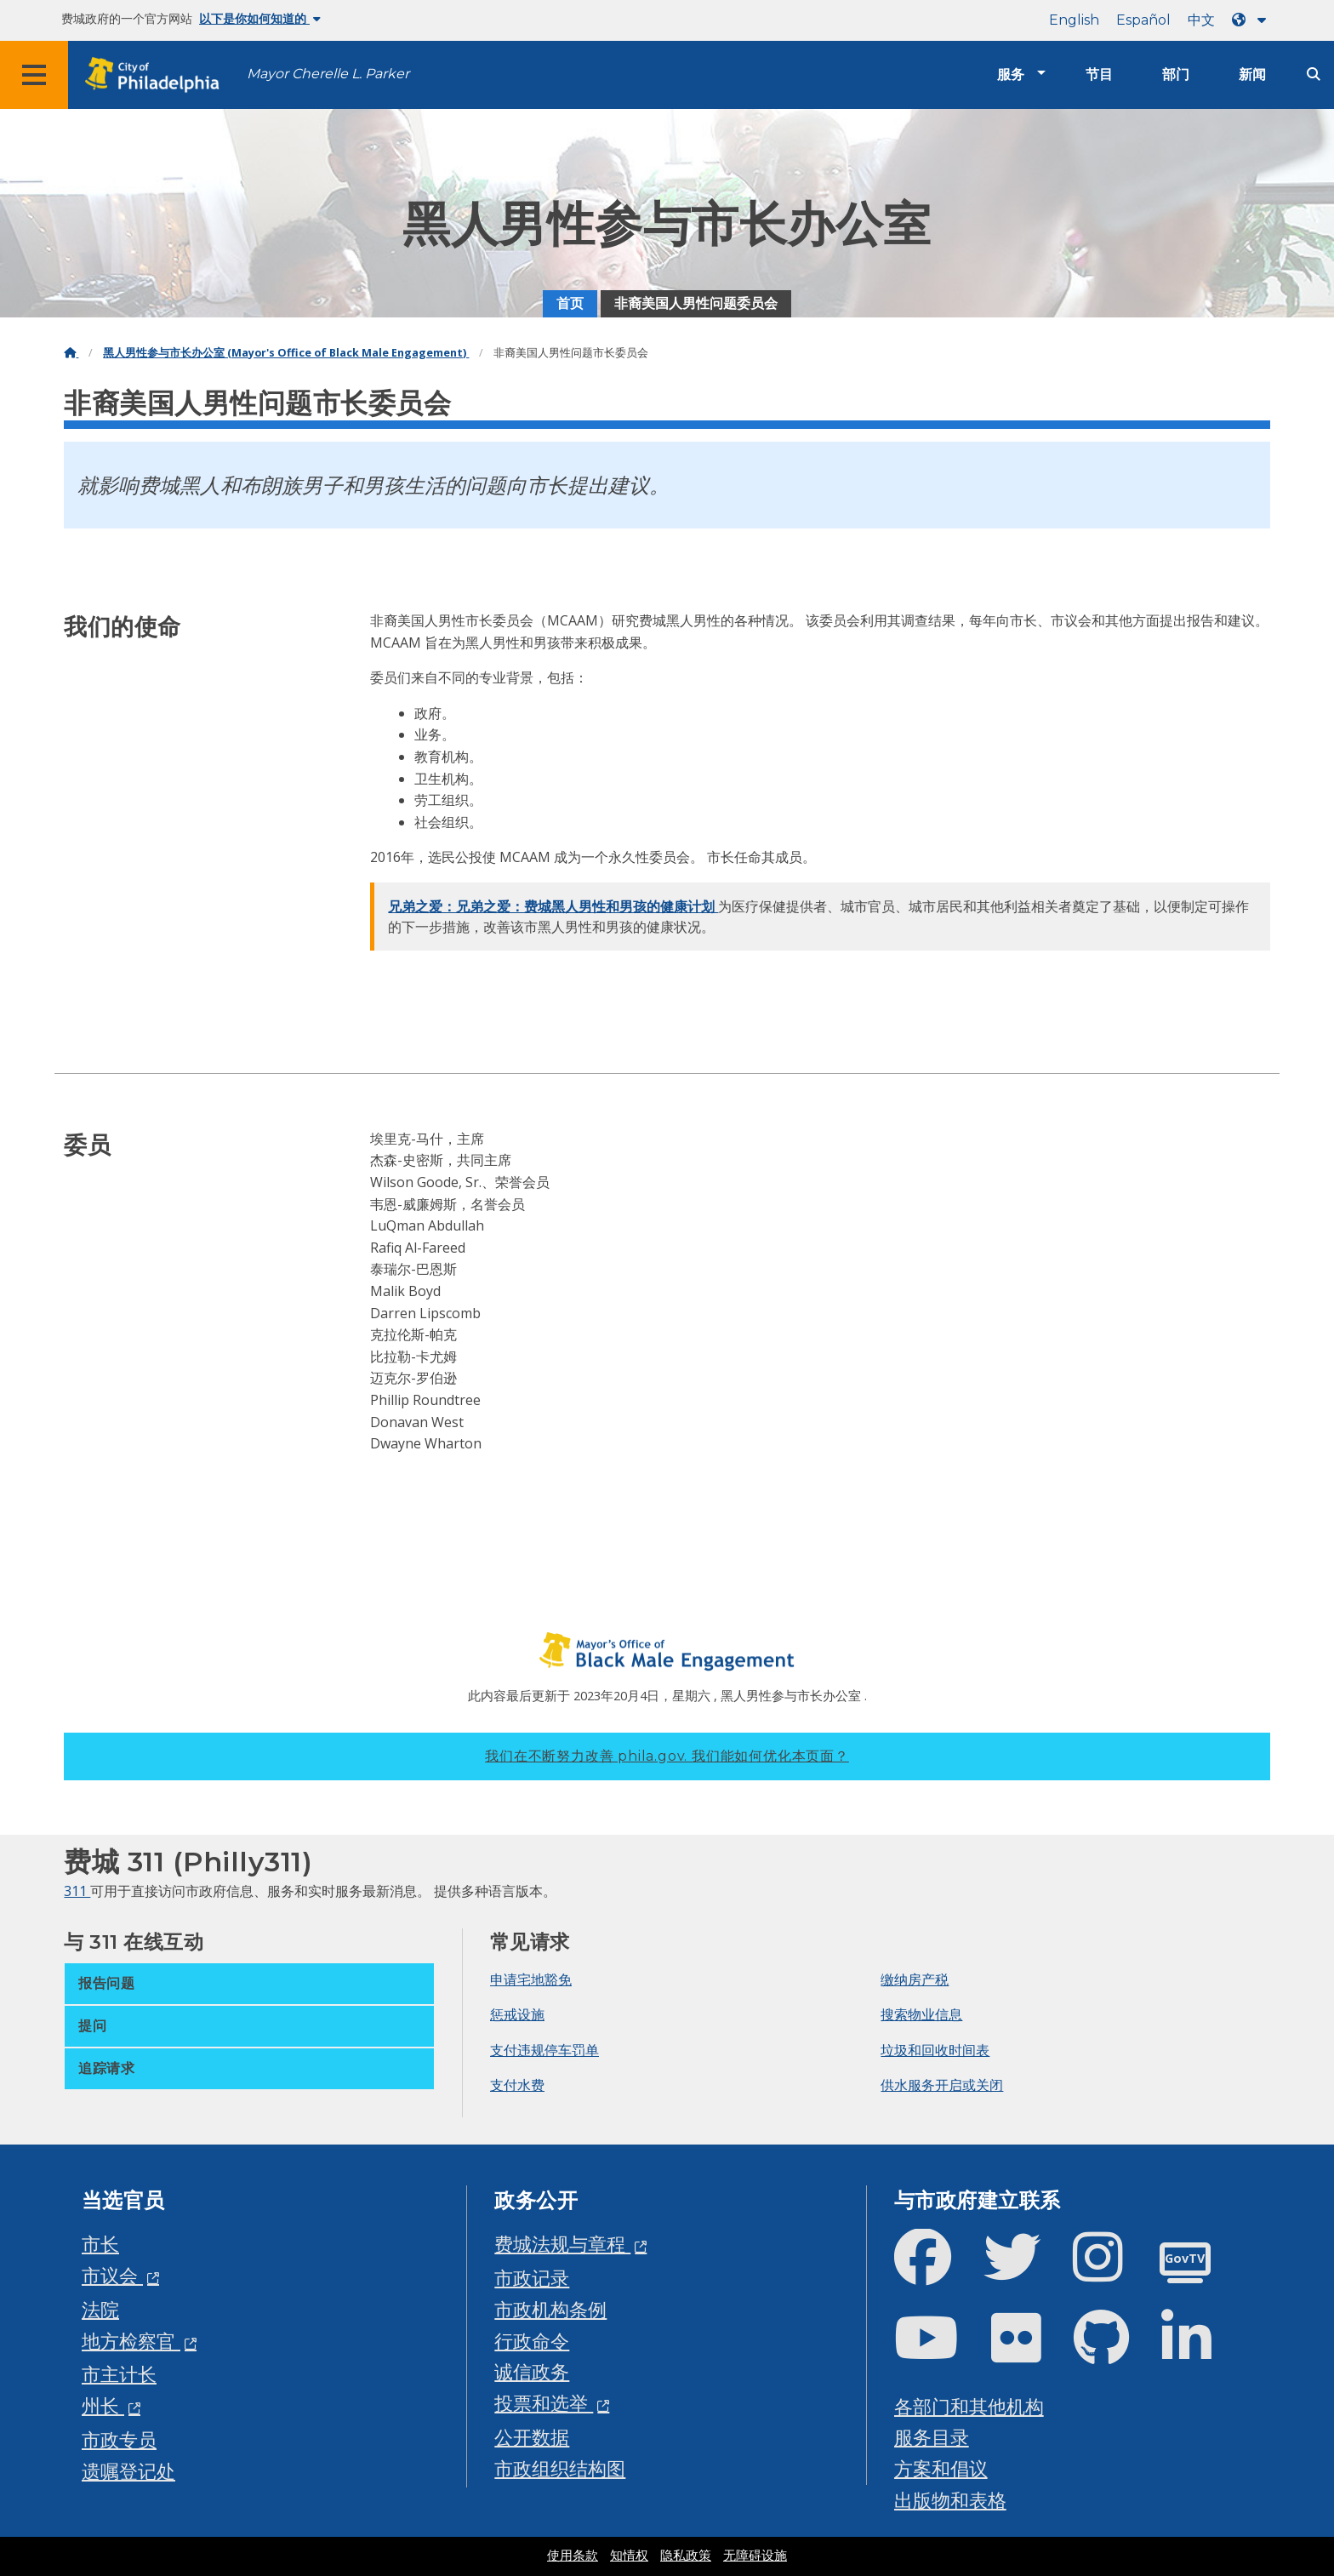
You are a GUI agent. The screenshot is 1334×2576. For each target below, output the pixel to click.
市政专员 (119, 2439)
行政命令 (531, 2341)
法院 (100, 2309)
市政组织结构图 (559, 2468)
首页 (570, 303)
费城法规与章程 (562, 2243)
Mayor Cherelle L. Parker (328, 74)
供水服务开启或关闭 (942, 2085)
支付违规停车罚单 (544, 2050)
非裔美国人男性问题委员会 (696, 303)
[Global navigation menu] (34, 75)
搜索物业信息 (921, 2014)
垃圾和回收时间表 (935, 2050)
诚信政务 (531, 2371)
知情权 (629, 2555)
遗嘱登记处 (128, 2471)
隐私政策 (685, 2555)
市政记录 (531, 2278)
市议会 (112, 2275)
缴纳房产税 (915, 1979)
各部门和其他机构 (969, 2406)
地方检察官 (131, 2341)
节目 (1099, 74)
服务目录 (931, 2437)
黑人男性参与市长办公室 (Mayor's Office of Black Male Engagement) (286, 353)
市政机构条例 (550, 2309)
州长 (103, 2405)
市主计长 (119, 2374)
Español (1143, 20)
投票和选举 (543, 2403)
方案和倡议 (941, 2468)
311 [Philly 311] (77, 1891)
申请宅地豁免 (531, 1979)
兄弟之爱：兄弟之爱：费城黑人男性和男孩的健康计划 (553, 906)
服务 (1010, 74)
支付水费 (517, 2085)
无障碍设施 (755, 2555)
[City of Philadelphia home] (157, 75)
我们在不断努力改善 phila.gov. (667, 1756)
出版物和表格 (950, 2500)
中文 (1201, 20)
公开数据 (531, 2437)
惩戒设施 (517, 2014)
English (1074, 20)
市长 (100, 2243)
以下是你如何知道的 (260, 19)
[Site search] (1313, 74)
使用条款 (572, 2555)
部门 (1175, 74)
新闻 (1252, 74)
